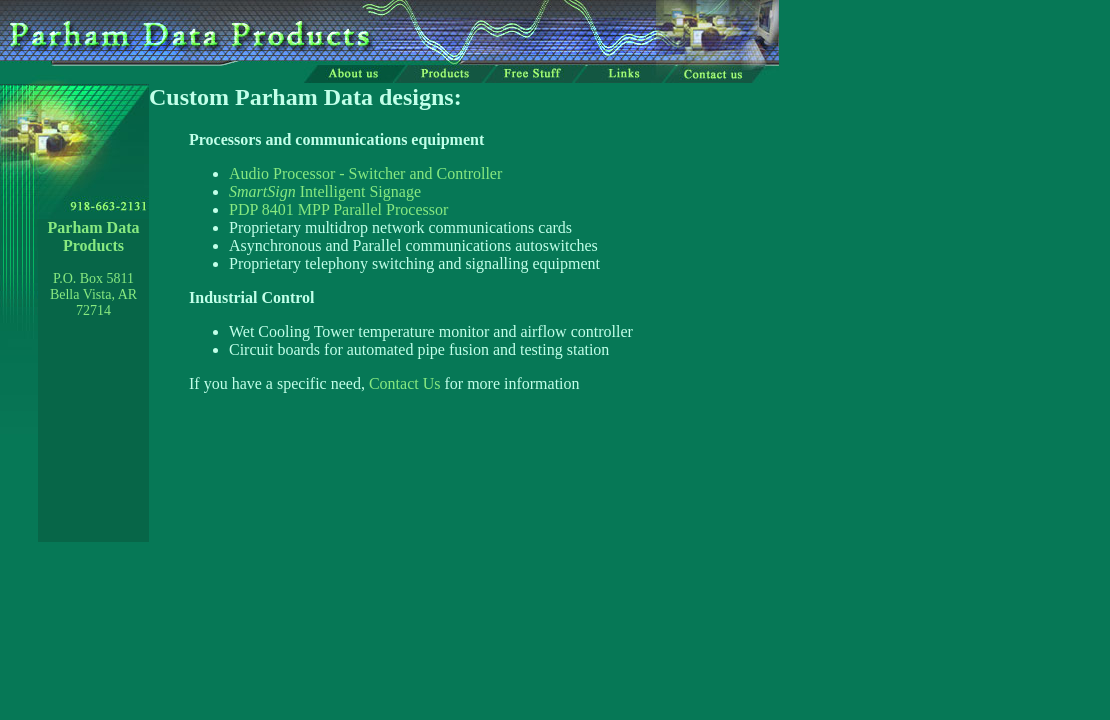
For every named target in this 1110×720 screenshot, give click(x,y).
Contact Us (405, 383)
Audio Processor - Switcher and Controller (365, 173)
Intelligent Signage (325, 191)
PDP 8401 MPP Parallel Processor (338, 209)
